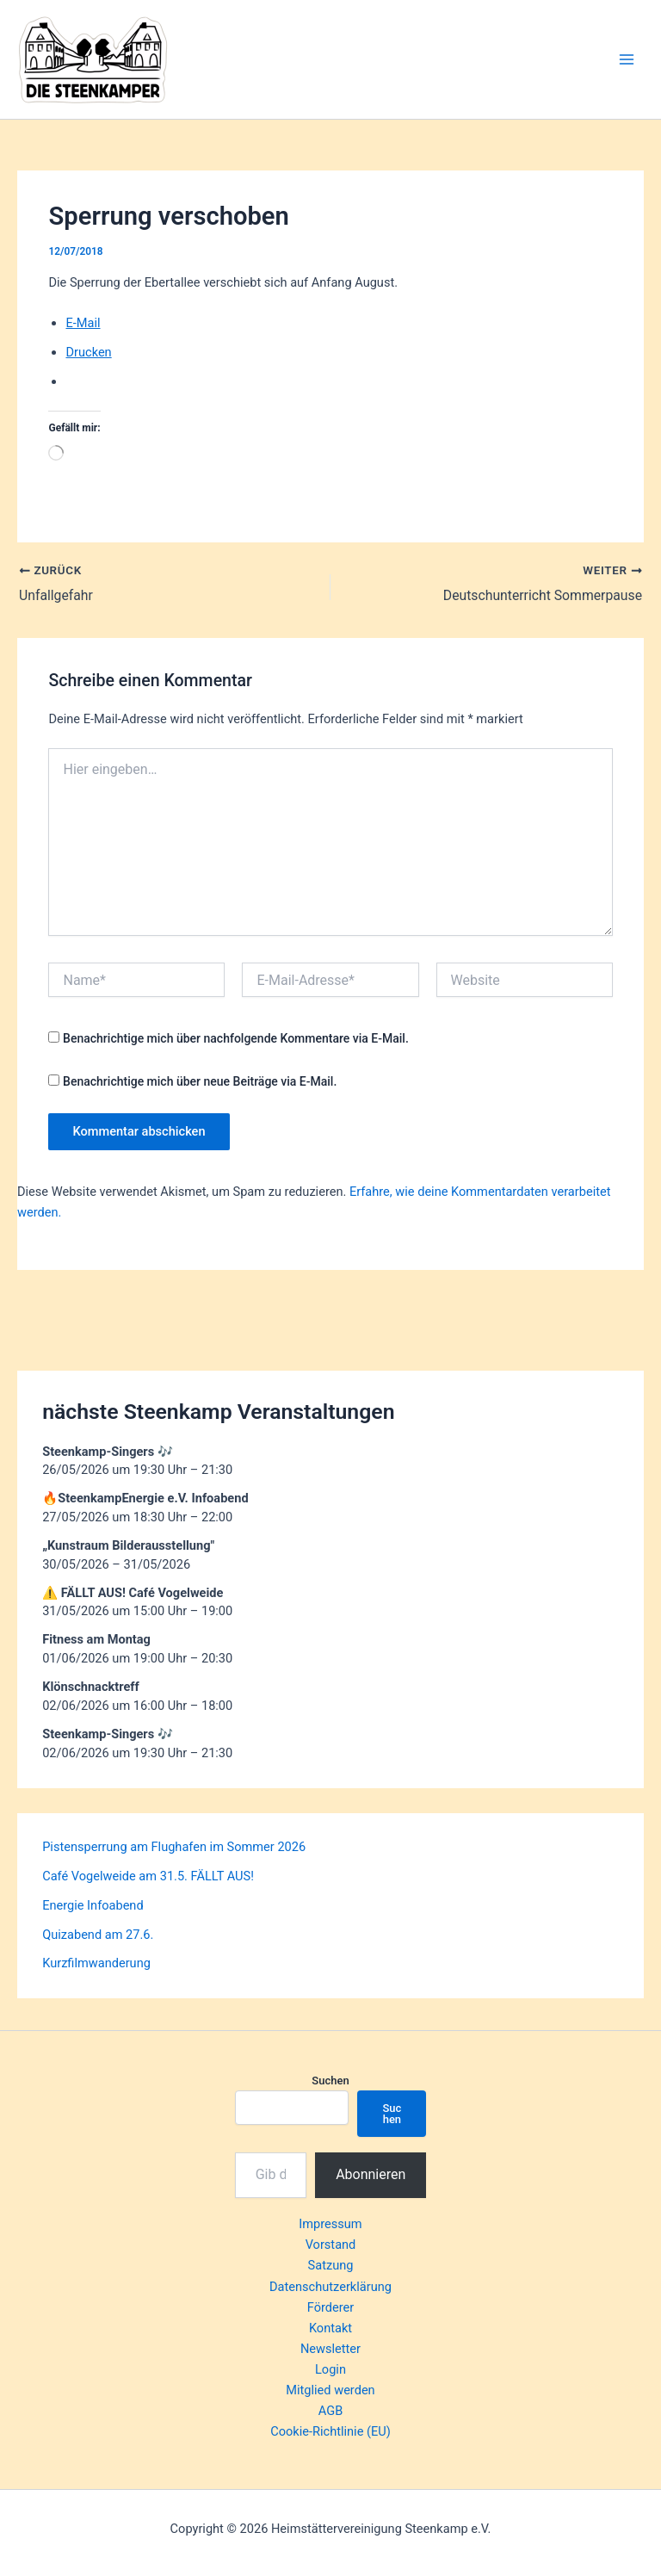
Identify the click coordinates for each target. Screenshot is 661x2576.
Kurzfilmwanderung (96, 1963)
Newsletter (330, 2348)
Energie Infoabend (92, 1905)
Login (330, 2369)
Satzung (331, 2265)
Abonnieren (370, 2174)
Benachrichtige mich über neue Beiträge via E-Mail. (200, 1081)
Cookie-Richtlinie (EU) (330, 2431)
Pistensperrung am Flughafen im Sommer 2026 (174, 1847)
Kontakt (330, 2328)
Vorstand (331, 2244)
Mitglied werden (330, 2390)
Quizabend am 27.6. (97, 1934)
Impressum (330, 2224)
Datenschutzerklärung (330, 2286)
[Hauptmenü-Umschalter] (626, 59)
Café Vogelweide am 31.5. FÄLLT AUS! (148, 1876)
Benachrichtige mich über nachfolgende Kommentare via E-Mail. (236, 1038)
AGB (330, 2410)
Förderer (330, 2307)
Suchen (330, 2080)
